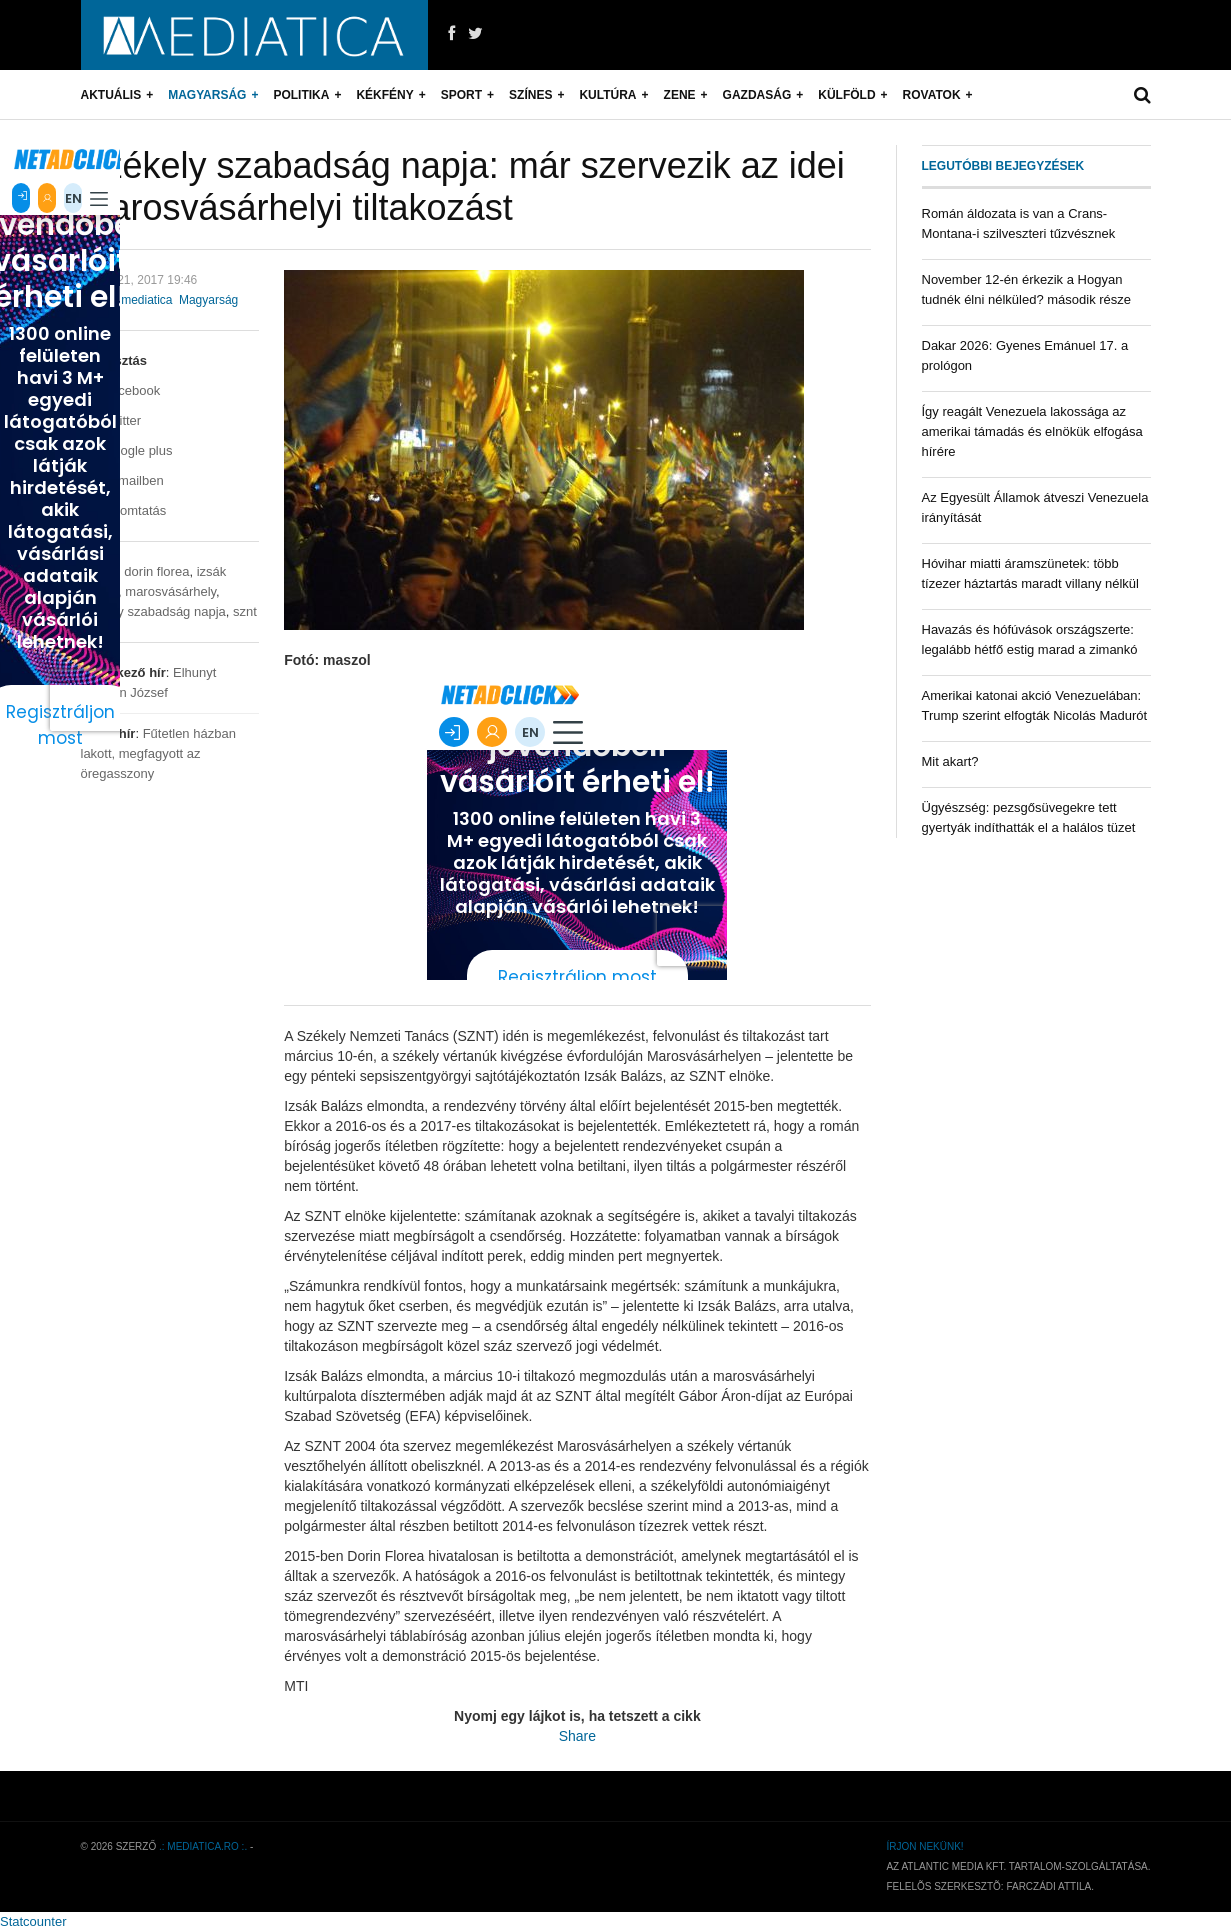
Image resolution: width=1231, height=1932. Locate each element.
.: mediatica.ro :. (203, 1846)
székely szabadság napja (153, 611)
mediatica (146, 300)
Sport (461, 95)
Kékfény (384, 95)
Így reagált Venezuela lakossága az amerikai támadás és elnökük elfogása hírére (1032, 431)
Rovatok (932, 95)
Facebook (121, 390)
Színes (530, 95)
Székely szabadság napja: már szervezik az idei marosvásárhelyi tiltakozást (463, 186)
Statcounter (33, 1921)
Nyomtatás (124, 510)
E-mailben (122, 480)
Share (577, 1736)
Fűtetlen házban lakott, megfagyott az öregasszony (158, 753)
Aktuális (111, 95)
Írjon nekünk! (924, 1846)
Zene (680, 95)
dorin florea (156, 571)
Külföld (846, 95)
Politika (301, 95)
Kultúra (607, 95)
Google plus (127, 450)
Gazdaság (757, 95)
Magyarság (207, 95)
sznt (245, 611)
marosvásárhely (170, 591)
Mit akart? (950, 761)
